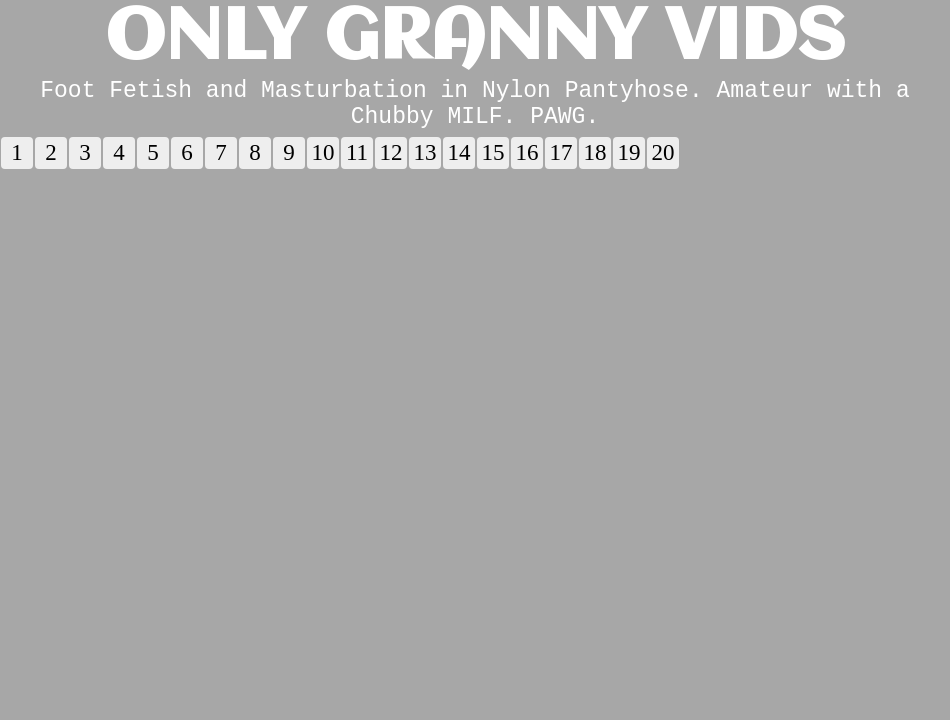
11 (357, 164)
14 (459, 164)
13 (425, 164)
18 (595, 164)
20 (663, 164)
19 (629, 164)
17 (561, 164)
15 (493, 164)
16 (527, 164)
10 (323, 164)
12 (391, 164)
